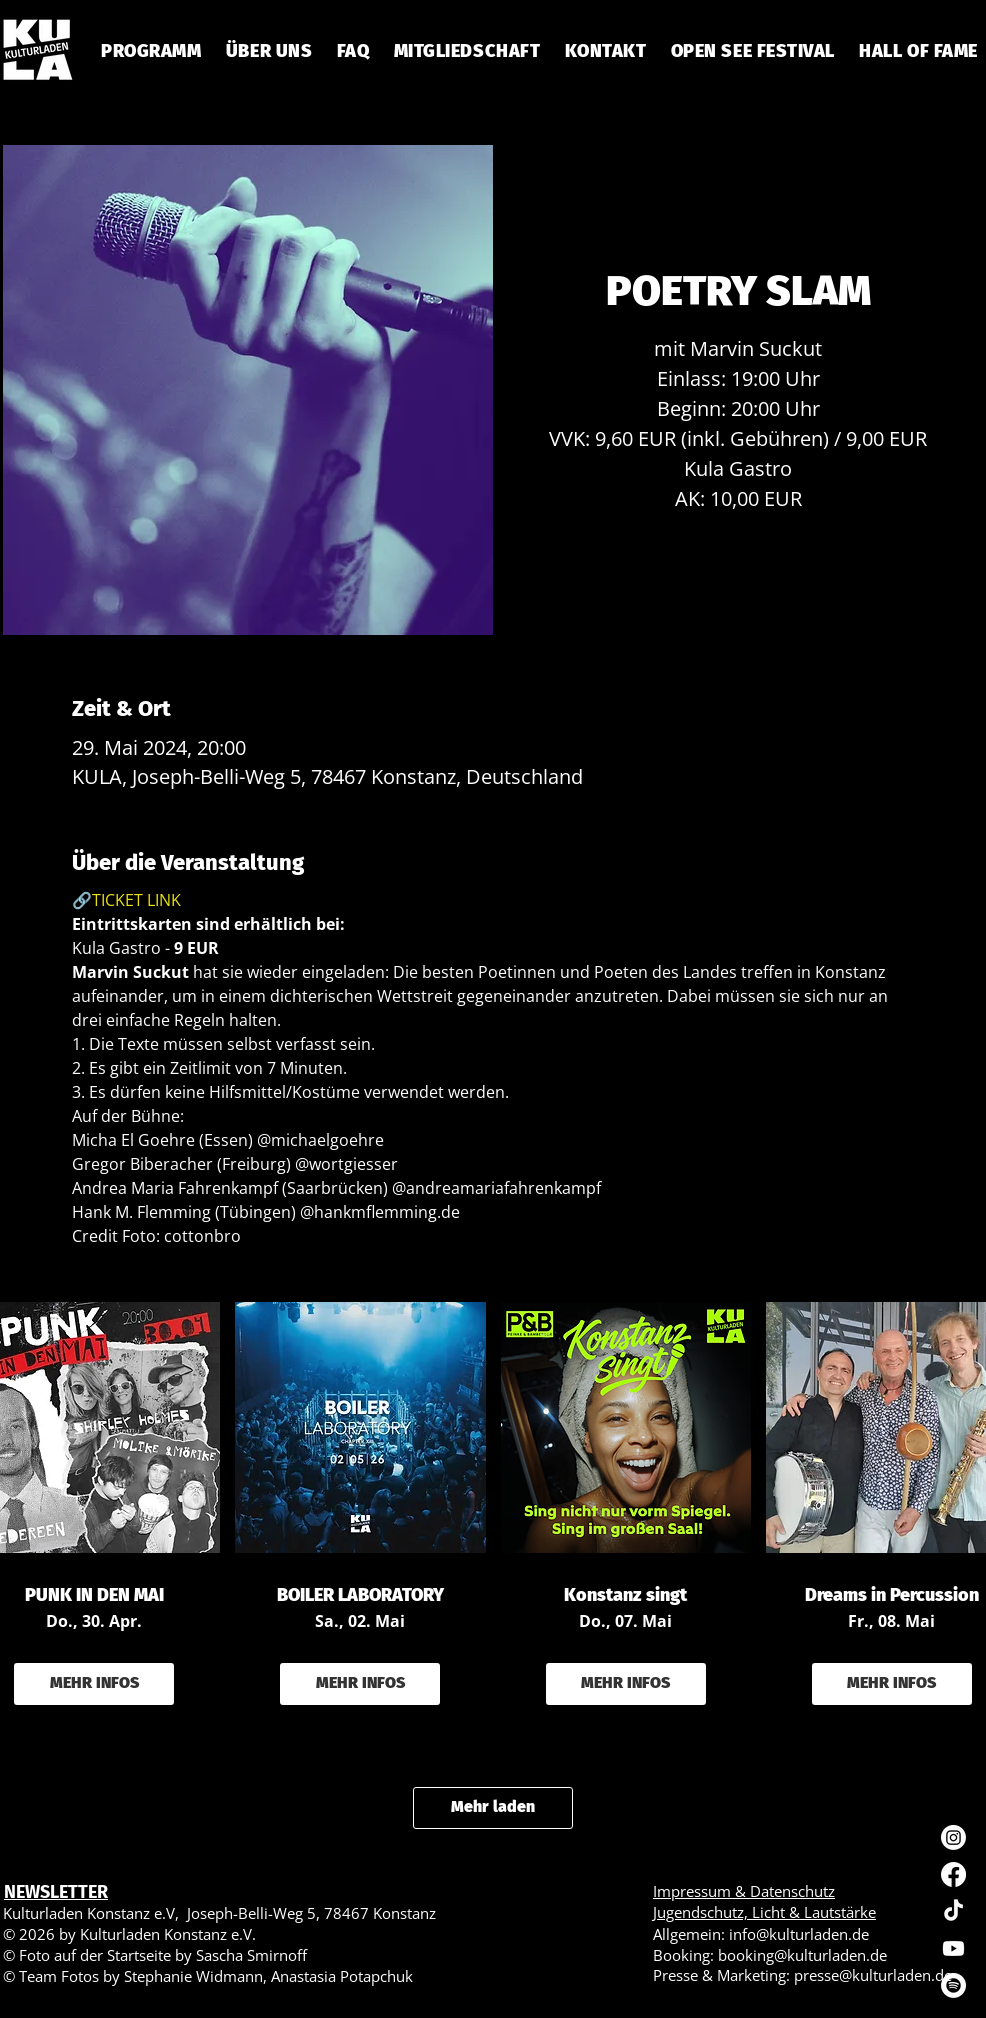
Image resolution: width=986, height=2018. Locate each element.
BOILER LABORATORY (360, 1595)
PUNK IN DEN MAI (94, 1595)
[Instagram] (953, 1837)
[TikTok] (953, 1911)
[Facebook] (953, 1874)
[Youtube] (953, 1948)
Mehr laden (493, 1806)
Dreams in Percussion (892, 1595)
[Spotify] (953, 1985)
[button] (352, 51)
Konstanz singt (625, 1595)
